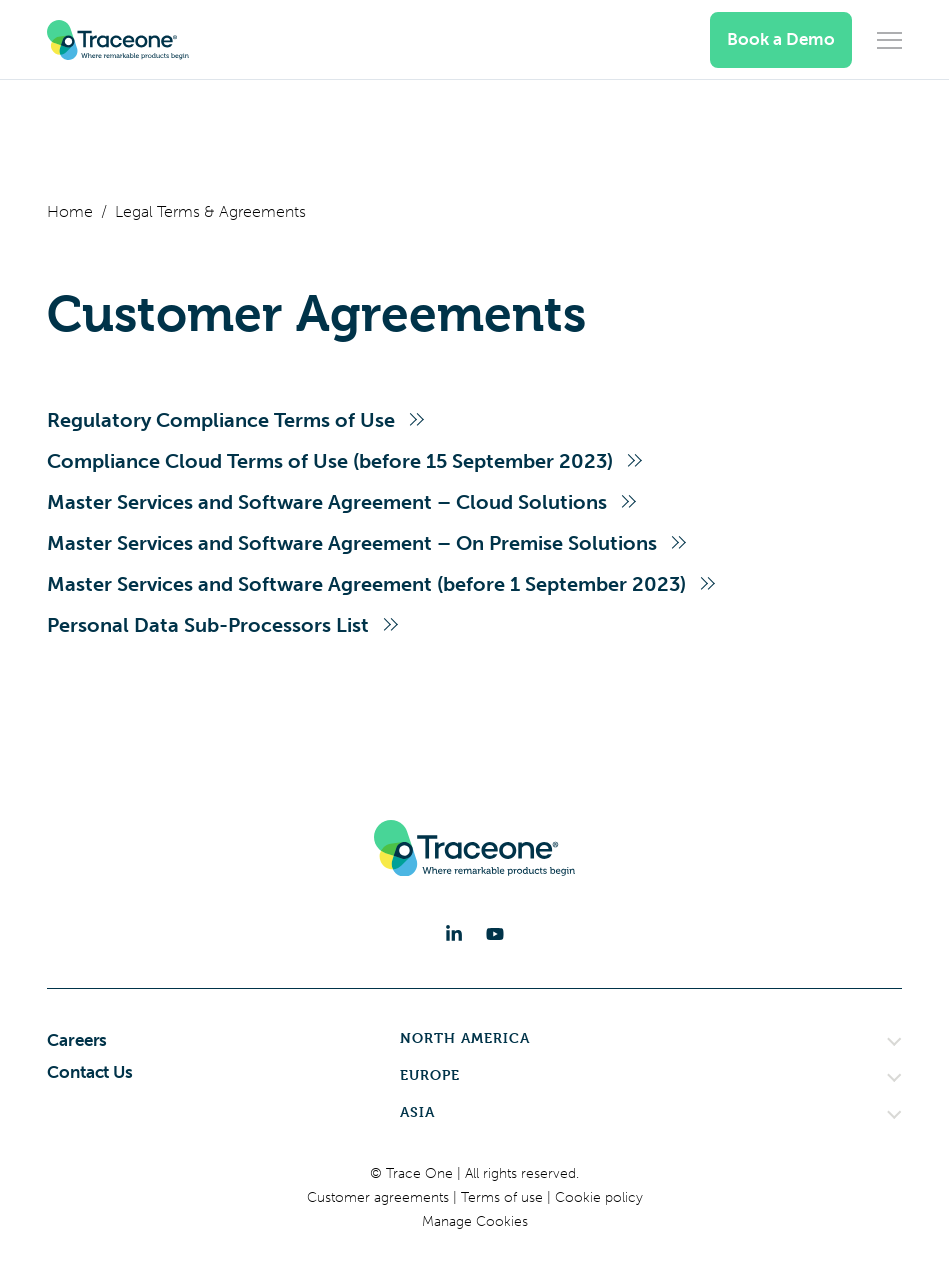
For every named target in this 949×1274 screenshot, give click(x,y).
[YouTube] (495, 934)
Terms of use (504, 1197)
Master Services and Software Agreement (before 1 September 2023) (366, 584)
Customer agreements (380, 1197)
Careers (77, 1040)
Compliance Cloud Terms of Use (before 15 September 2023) (330, 461)
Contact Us (89, 1072)
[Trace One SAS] (118, 40)
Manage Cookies (475, 1221)
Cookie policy (599, 1197)
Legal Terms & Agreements (210, 211)
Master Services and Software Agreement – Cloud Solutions (327, 502)
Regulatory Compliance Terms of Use (221, 420)
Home (70, 211)
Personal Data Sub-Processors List (208, 625)
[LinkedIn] (454, 934)
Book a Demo (781, 39)
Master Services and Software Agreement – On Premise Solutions (352, 543)
